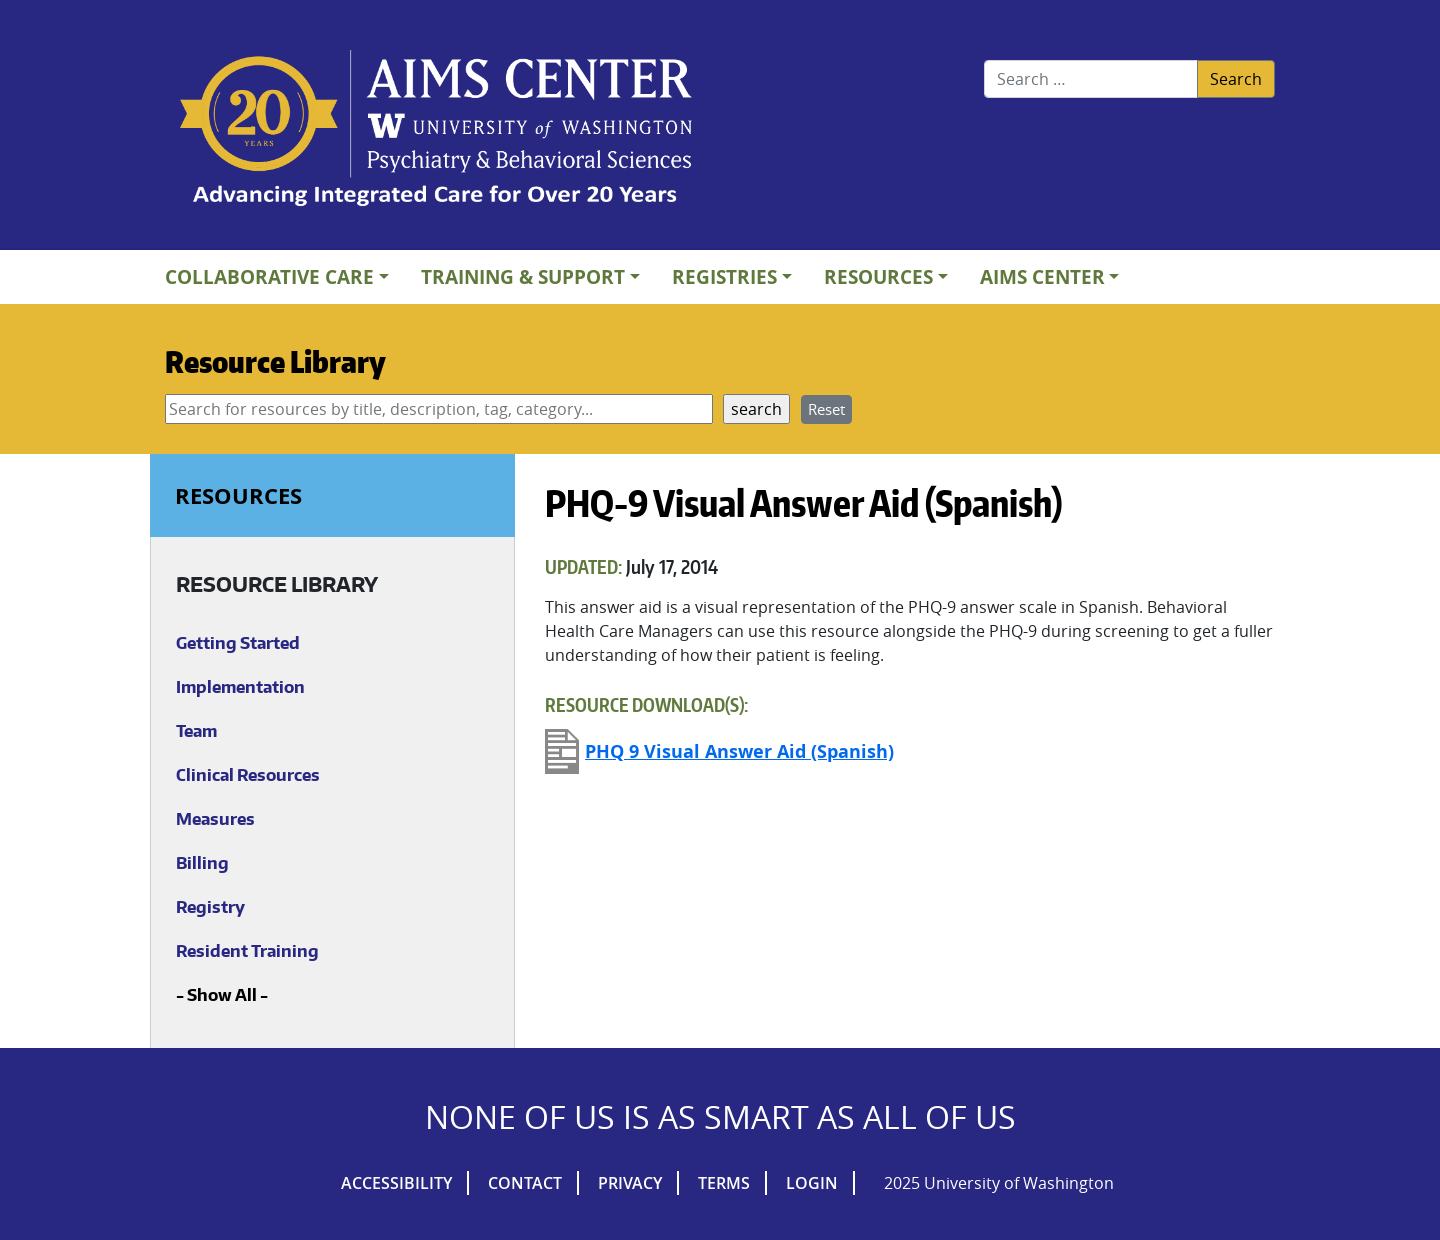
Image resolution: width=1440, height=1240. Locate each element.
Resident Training (247, 951)
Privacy (630, 1183)
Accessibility (396, 1183)
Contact (525, 1183)
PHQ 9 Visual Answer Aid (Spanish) (739, 751)
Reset (826, 409)
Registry (210, 907)
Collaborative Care (269, 276)
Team (196, 731)
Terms (724, 1183)
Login (812, 1183)
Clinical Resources (248, 775)
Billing (202, 863)
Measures (215, 819)
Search (1236, 79)
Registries (724, 276)
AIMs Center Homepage (436, 130)
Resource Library (275, 361)
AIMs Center (1042, 276)
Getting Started (238, 643)
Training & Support (523, 276)
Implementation (240, 687)
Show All (222, 995)
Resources (878, 276)
